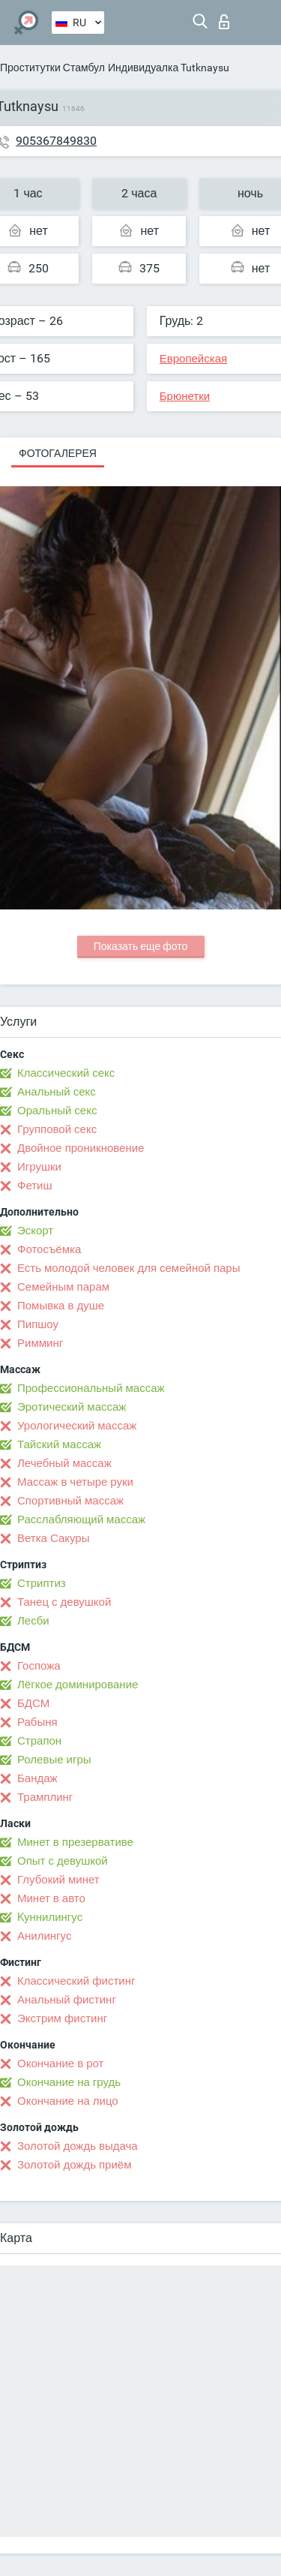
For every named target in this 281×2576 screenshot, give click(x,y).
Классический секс (66, 1073)
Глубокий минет (58, 1879)
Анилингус (44, 1936)
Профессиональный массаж (91, 1388)
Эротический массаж (71, 1407)
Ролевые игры (54, 1759)
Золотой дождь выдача (77, 2146)
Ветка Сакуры (53, 1538)
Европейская (193, 358)
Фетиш (34, 1185)
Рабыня (37, 1722)
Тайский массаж (59, 1444)
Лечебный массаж (64, 1463)
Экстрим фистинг (62, 2018)
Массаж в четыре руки (75, 1482)
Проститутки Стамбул (52, 68)
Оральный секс (57, 1110)
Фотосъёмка (49, 1249)
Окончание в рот (60, 2063)
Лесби (33, 1621)
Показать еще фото (141, 946)
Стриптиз (41, 1583)
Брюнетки (185, 396)
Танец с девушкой (64, 1602)
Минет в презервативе (75, 1842)
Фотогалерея (58, 453)
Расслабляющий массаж (81, 1519)
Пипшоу (37, 1324)
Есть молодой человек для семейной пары (128, 1268)
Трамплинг (45, 1797)
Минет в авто (51, 1898)
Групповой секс (57, 1129)
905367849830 (56, 141)
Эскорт (35, 1230)
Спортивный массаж (70, 1500)
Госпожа (39, 1666)
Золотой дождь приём (74, 2165)
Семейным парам (63, 1287)
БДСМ (33, 1703)
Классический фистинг (76, 1981)
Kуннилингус (49, 1917)
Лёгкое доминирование (77, 1684)
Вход (224, 22)
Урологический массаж (76, 1425)
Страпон (39, 1741)
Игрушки (39, 1167)
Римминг (40, 1343)
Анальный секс (56, 1092)
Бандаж (37, 1778)
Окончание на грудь (69, 2082)
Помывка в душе (60, 1305)
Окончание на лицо (67, 2101)
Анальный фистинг (66, 1999)
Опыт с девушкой (62, 1861)
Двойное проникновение (80, 1148)
